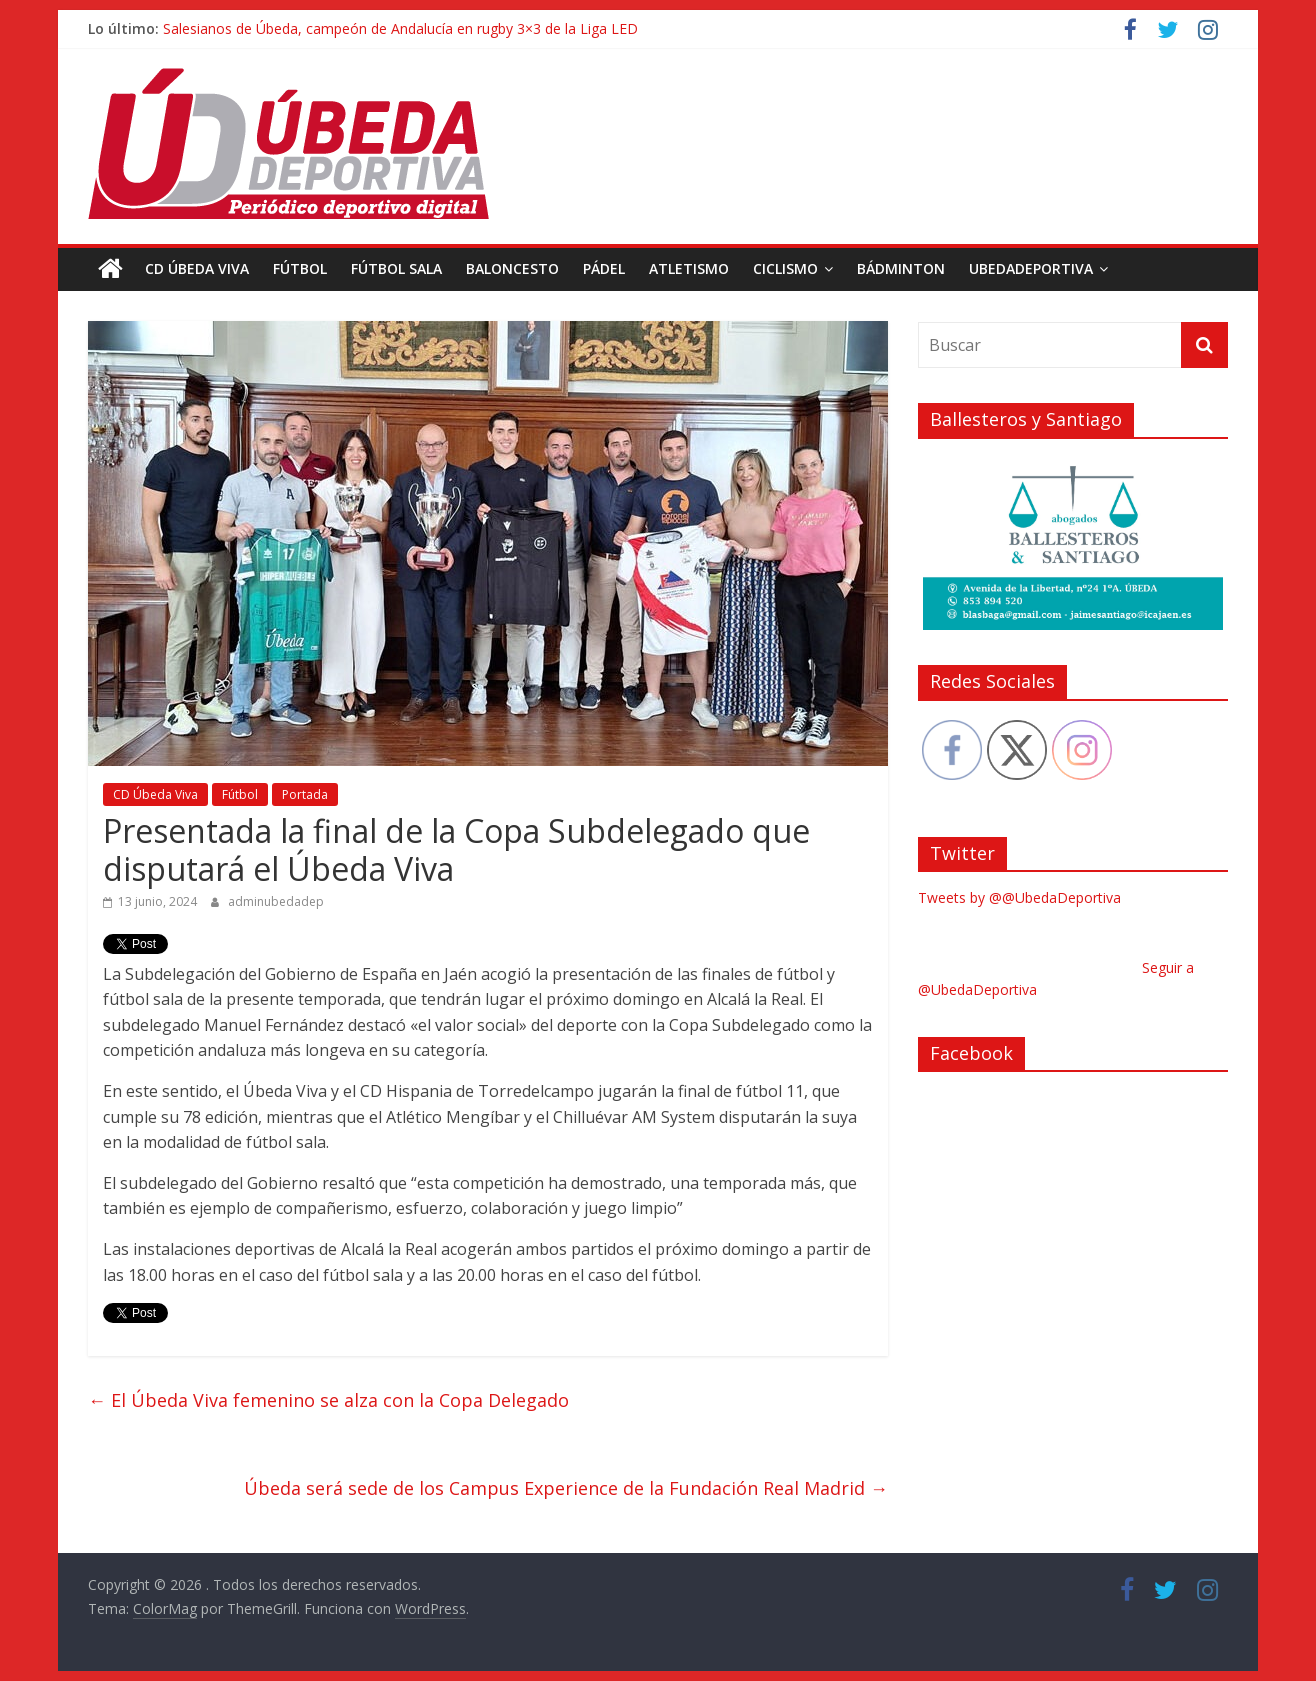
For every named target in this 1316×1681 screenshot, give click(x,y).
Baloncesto (512, 268)
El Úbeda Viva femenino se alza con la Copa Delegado (328, 1399)
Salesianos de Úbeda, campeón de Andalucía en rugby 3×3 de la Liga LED (400, 28)
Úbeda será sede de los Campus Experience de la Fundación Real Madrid (566, 1488)
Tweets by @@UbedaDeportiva (1019, 897)
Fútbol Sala (396, 268)
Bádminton (901, 268)
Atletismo (689, 268)
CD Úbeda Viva (197, 268)
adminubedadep (276, 901)
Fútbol (300, 268)
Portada (305, 794)
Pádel (604, 268)
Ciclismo (785, 268)
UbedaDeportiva (1031, 268)
